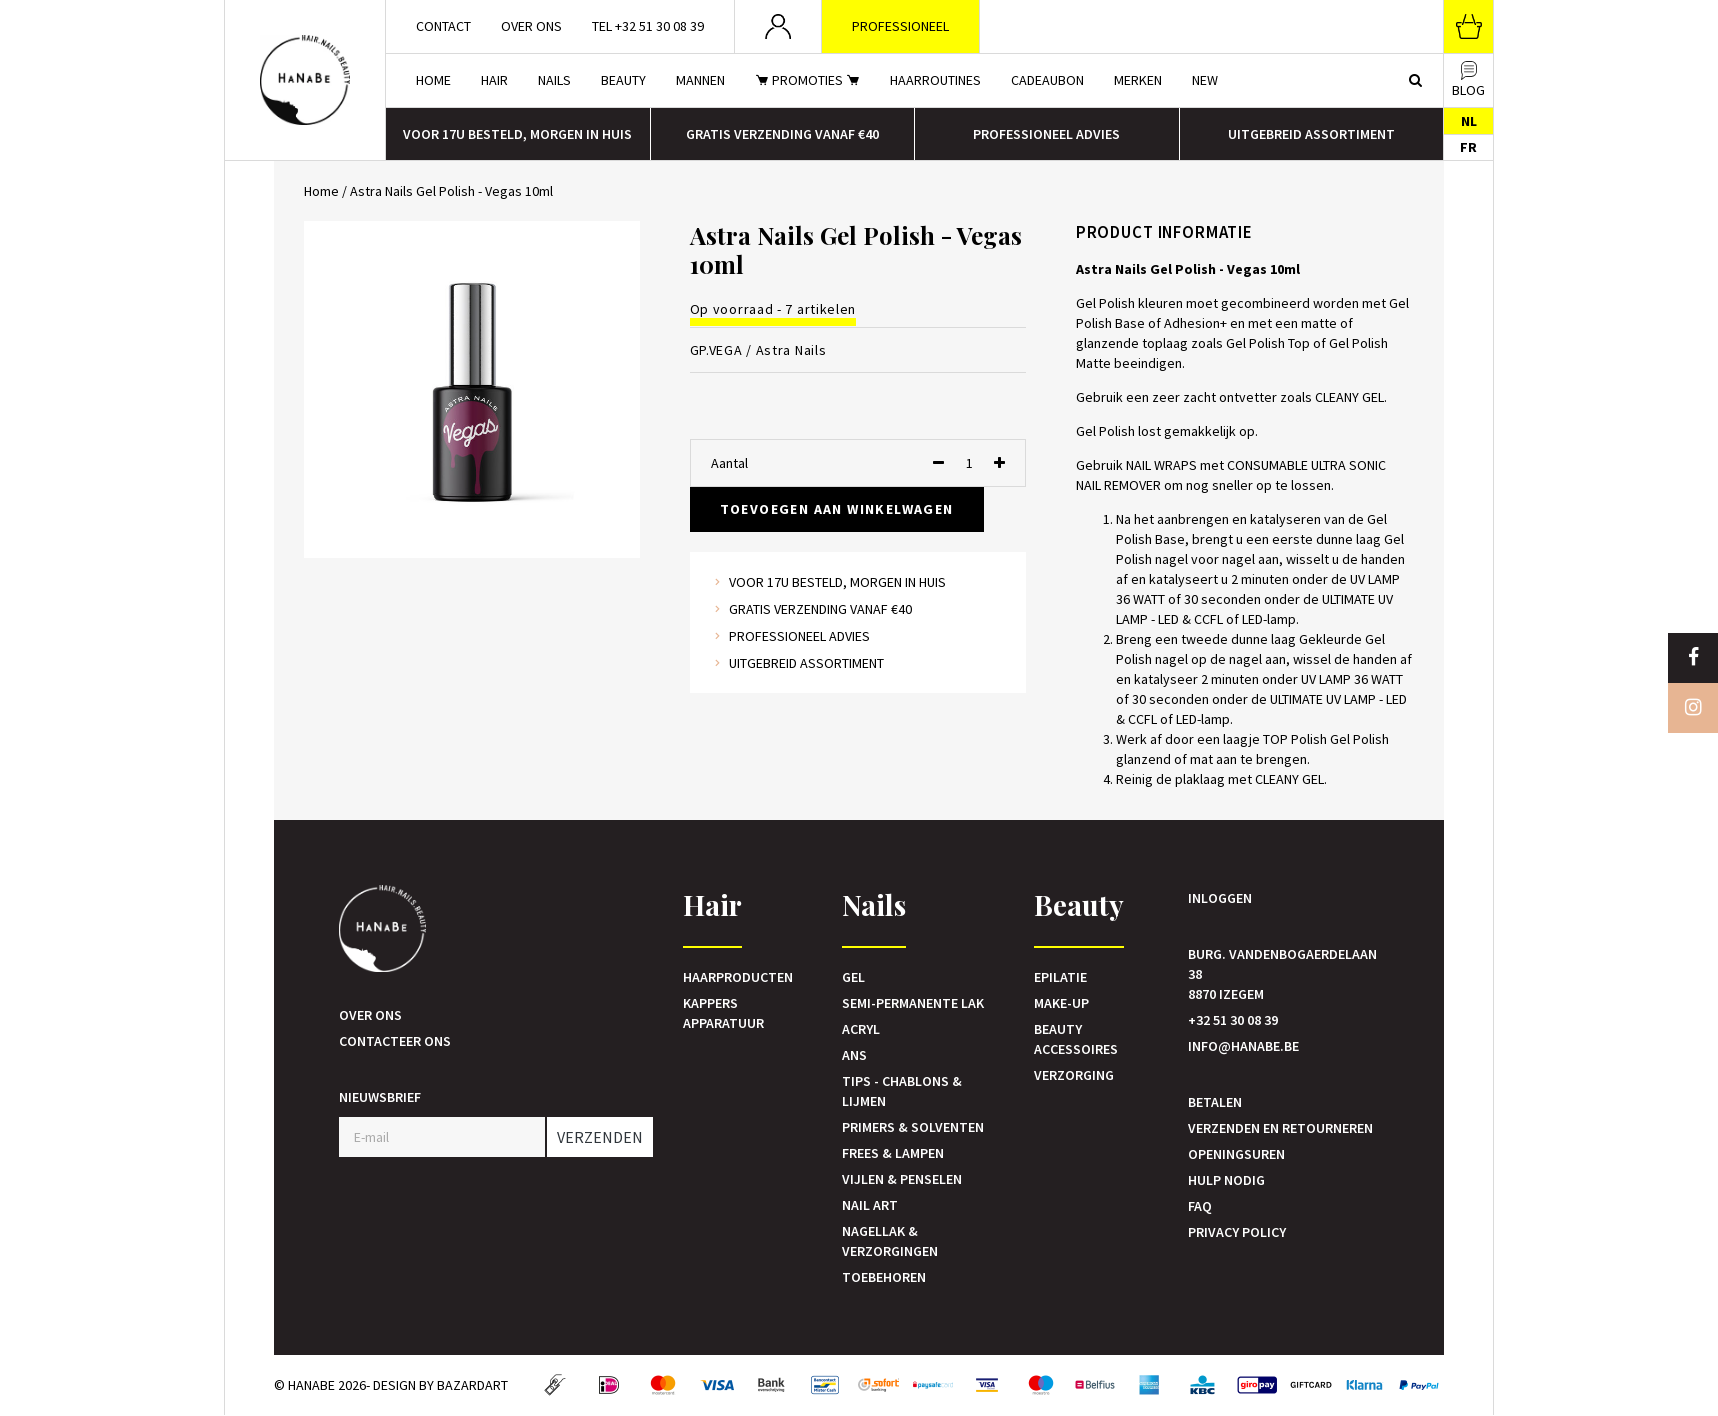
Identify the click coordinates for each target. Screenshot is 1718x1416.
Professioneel (900, 26)
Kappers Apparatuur (723, 1013)
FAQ (1200, 1206)
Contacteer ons (395, 1041)
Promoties (807, 80)
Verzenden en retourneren (1280, 1128)
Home (433, 80)
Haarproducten (738, 977)
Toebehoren (884, 1277)
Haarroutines (935, 80)
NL (1469, 121)
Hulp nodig (1226, 1180)
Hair (494, 80)
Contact (443, 26)
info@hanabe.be (1243, 1046)
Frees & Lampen (893, 1153)
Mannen (700, 80)
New (1205, 80)
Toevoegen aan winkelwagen (837, 509)
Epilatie (1060, 977)
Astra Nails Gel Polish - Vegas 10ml (451, 191)
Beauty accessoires (1076, 1039)
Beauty (623, 80)
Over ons (531, 26)
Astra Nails (791, 350)
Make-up (1061, 1003)
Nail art (870, 1205)
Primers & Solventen (913, 1127)
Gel (853, 977)
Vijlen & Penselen (902, 1179)
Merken (1138, 80)
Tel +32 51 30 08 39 (648, 26)
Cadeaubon (1047, 80)
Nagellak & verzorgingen (890, 1241)
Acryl (861, 1029)
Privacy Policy (1237, 1232)
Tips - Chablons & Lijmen (902, 1091)
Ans (854, 1055)
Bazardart (472, 1385)
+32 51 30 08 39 (1233, 1020)
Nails (554, 80)
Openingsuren (1236, 1154)
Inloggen (1220, 898)
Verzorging (1074, 1075)
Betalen (1215, 1102)
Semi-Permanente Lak (913, 1003)
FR (1468, 147)
